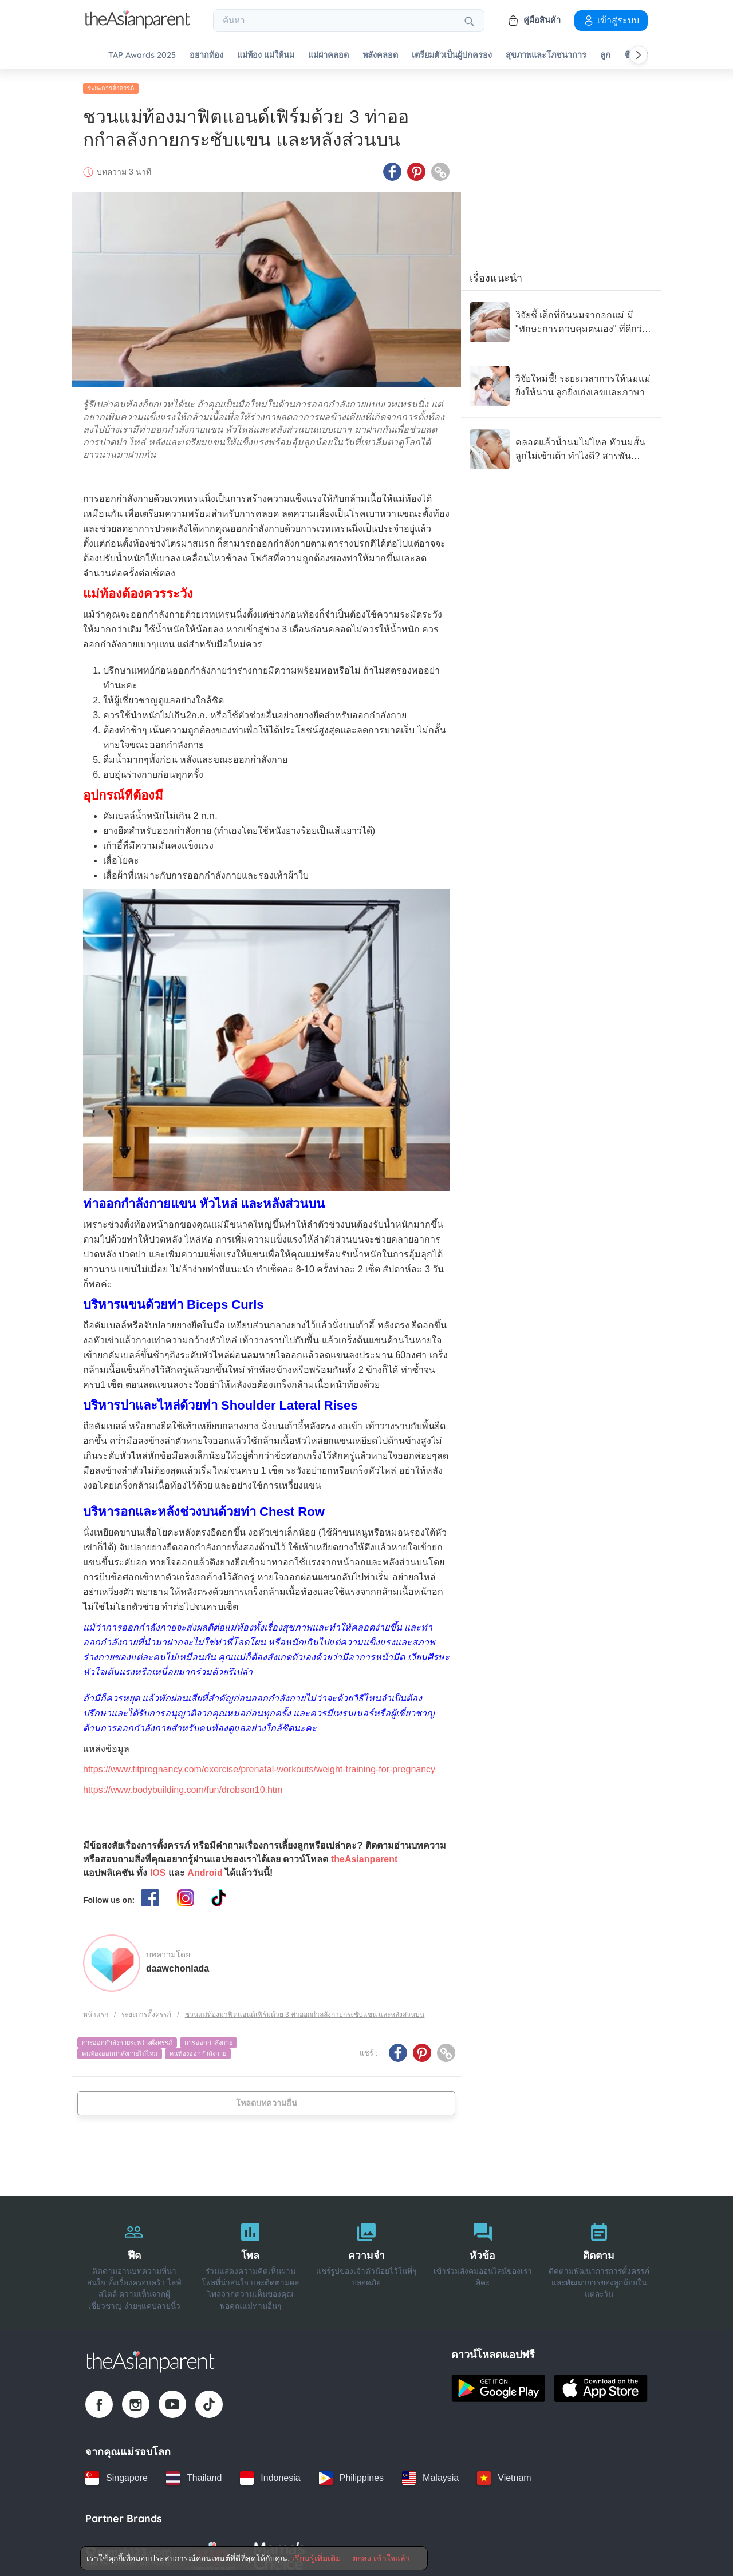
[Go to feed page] (137, 25)
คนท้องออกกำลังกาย (198, 2049)
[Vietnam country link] (504, 2474)
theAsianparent (364, 1855)
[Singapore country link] (116, 2474)
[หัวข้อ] (482, 2259)
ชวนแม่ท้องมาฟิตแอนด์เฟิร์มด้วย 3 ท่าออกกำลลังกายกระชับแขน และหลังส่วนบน (305, 2011)
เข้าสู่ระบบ (611, 20)
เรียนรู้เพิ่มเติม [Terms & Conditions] (316, 2558)
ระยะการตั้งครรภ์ (111, 84)
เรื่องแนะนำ (496, 274)
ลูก (605, 55)
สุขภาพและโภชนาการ (546, 55)
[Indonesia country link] (270, 2474)
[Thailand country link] (194, 2474)
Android (204, 1869)
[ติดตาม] (598, 2259)
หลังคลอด (380, 55)
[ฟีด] (134, 2259)
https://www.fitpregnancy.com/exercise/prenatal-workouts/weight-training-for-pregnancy (259, 1765)
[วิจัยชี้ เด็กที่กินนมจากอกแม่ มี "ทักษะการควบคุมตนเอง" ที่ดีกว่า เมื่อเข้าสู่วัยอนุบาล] (561, 318)
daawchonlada (177, 1964)
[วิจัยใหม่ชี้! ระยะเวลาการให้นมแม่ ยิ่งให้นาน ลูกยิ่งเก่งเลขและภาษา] (561, 382)
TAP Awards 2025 (142, 55)
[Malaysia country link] (430, 2474)
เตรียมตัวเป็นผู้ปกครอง (452, 55)
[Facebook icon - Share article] (392, 168)
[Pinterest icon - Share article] (416, 168)
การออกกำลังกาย (208, 2038)
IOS (158, 1869)
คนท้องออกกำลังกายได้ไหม (119, 2049)
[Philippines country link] (351, 2474)
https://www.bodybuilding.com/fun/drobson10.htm (183, 1786)
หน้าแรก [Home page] (95, 2011)
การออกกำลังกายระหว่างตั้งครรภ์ (127, 2038)
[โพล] (250, 2259)
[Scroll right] (638, 55)
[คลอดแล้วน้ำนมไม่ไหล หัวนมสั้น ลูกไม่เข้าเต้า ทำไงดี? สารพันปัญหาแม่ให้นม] (561, 445)
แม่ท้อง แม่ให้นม (265, 55)
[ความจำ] (367, 2259)
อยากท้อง (206, 55)
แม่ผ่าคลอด (328, 55)
